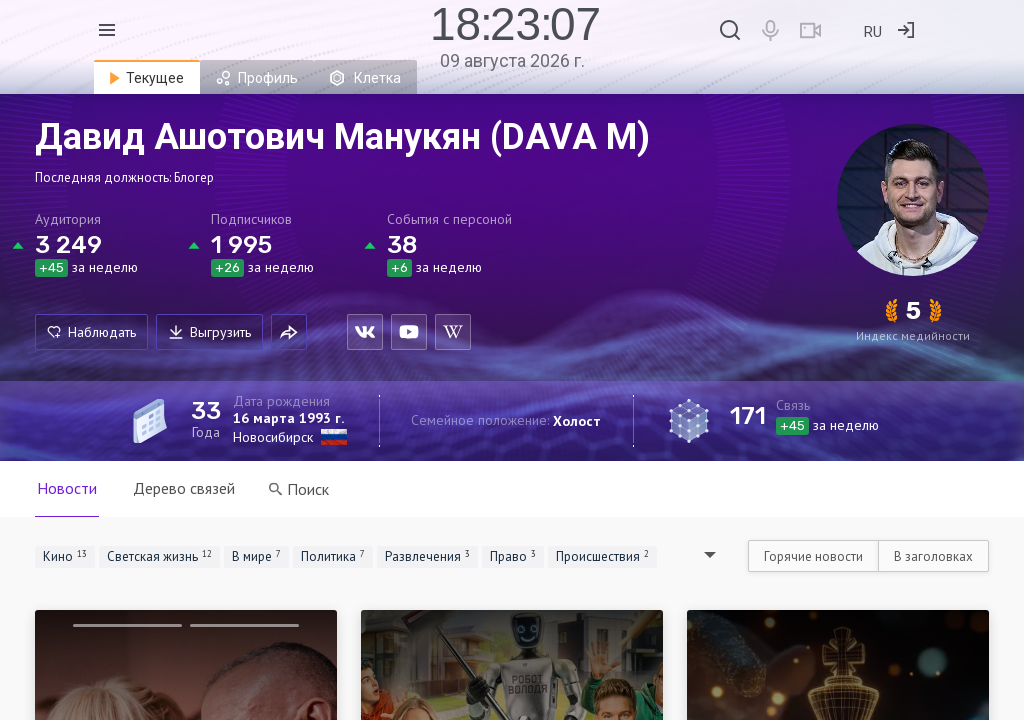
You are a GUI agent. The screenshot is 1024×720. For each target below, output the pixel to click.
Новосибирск (273, 437)
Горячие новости (813, 556)
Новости (67, 488)
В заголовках (933, 556)
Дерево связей (184, 488)
